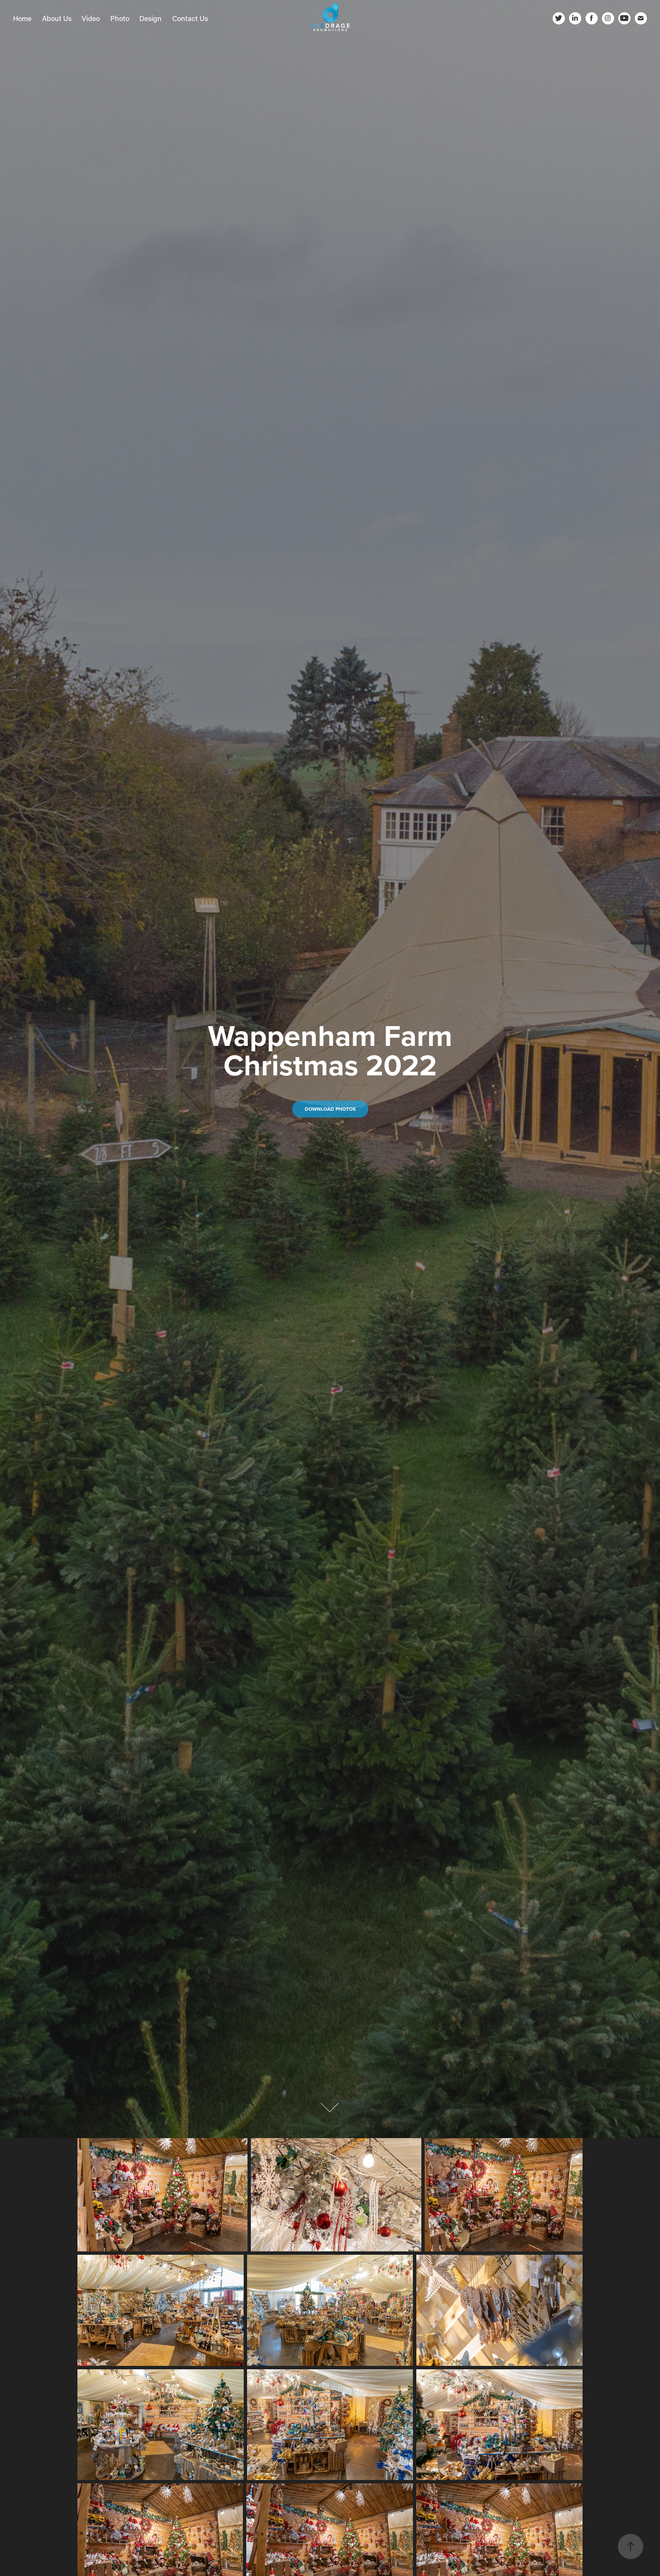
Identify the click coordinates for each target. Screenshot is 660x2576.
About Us (57, 18)
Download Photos (330, 1108)
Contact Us (190, 18)
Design (150, 18)
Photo (119, 18)
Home (22, 18)
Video (91, 18)
